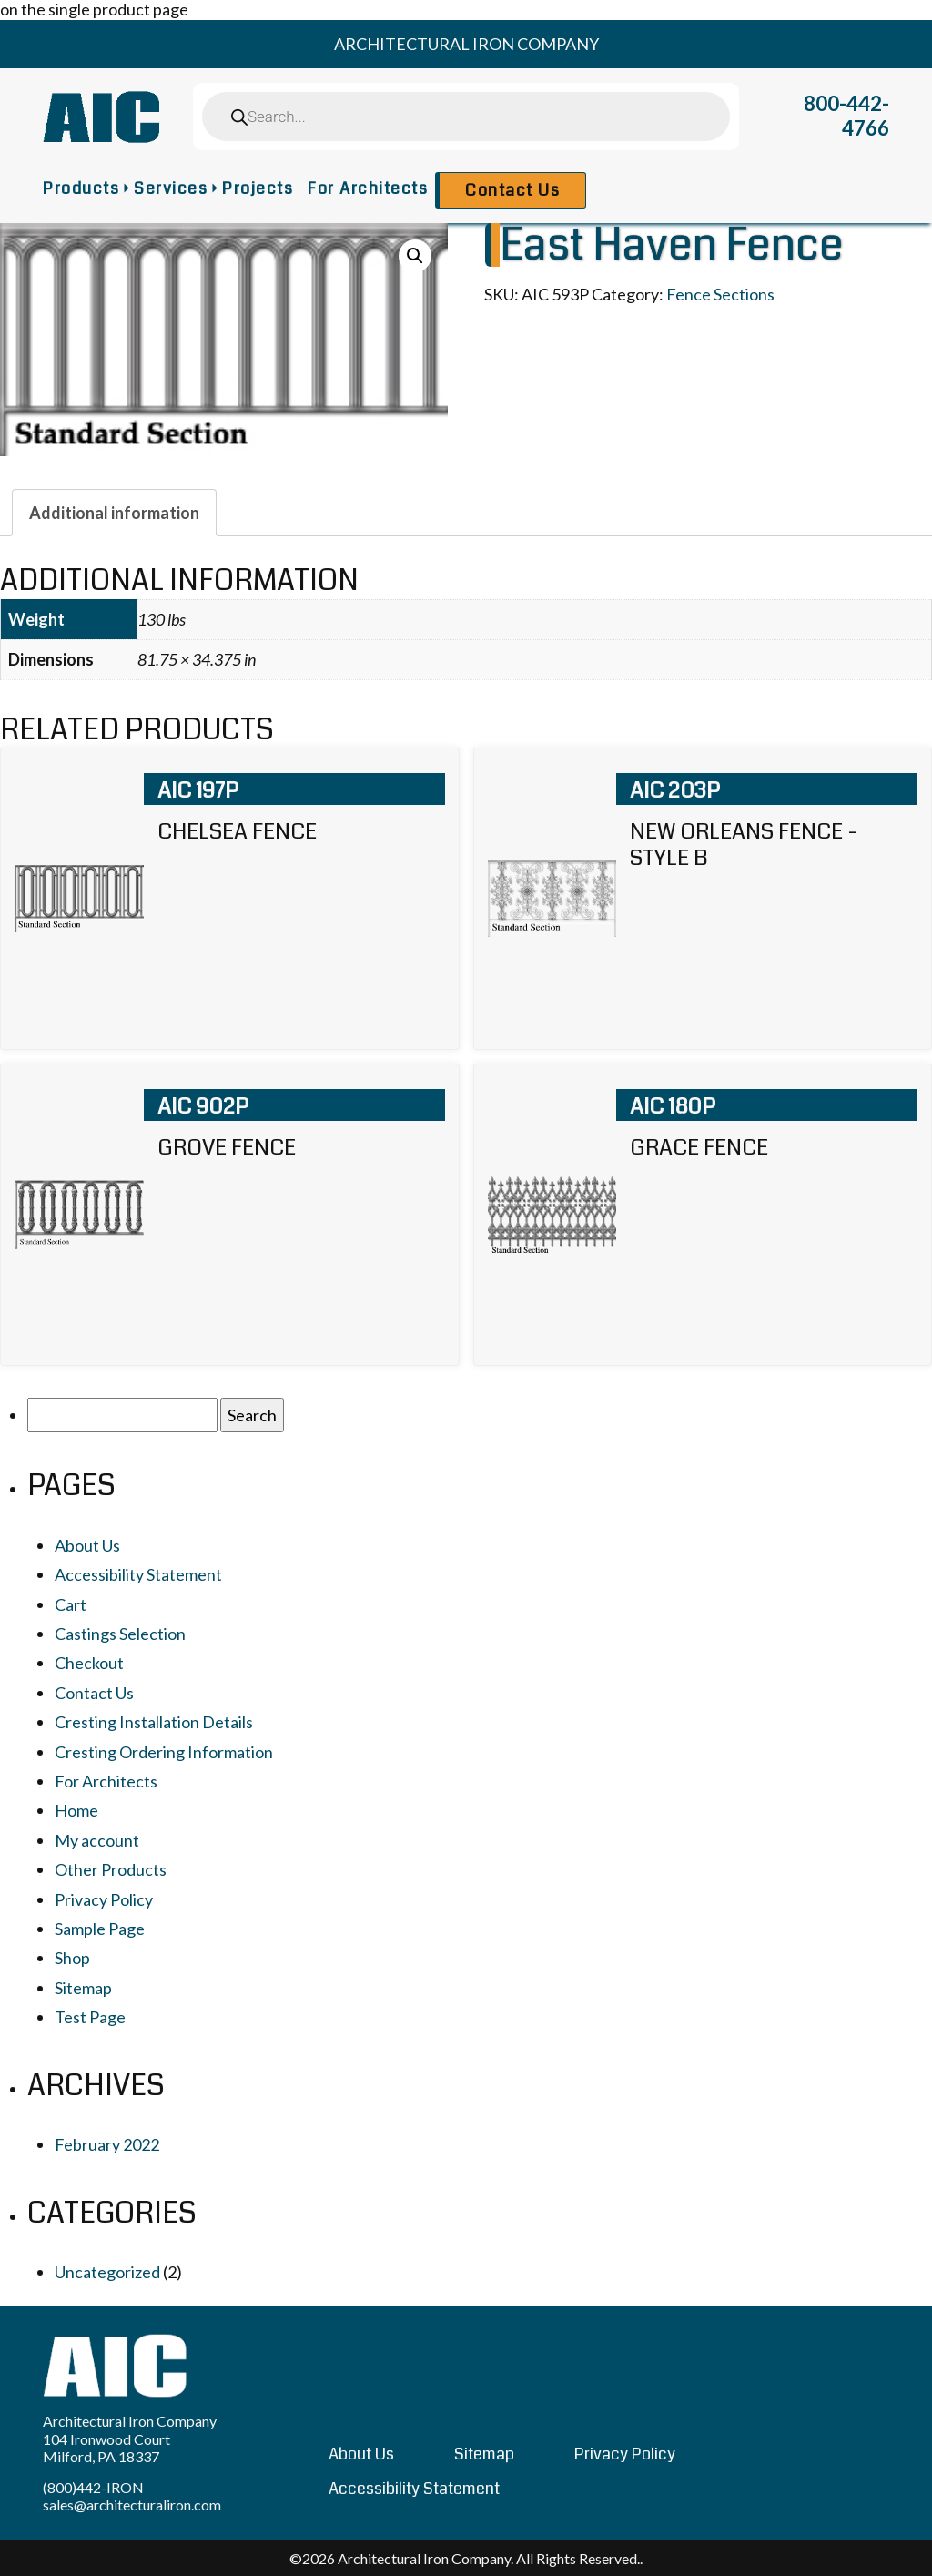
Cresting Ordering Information (164, 1752)
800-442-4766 (846, 115)
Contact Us (512, 190)
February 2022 (107, 2144)
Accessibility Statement (138, 1574)
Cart (70, 1604)
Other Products (111, 1869)
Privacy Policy (104, 1899)
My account (97, 1840)
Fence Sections (720, 294)
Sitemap (83, 1988)
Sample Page (100, 1929)
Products (81, 188)
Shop (72, 1958)
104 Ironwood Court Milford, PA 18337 (106, 2447)
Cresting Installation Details (154, 1722)
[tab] (114, 512)
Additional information (114, 513)
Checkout (89, 1663)
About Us (87, 1545)
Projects (257, 188)
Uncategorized (107, 2272)
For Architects (368, 188)
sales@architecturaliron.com (132, 2504)
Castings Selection (120, 1634)
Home (76, 1810)
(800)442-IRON (93, 2487)
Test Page (90, 2017)
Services (171, 188)
